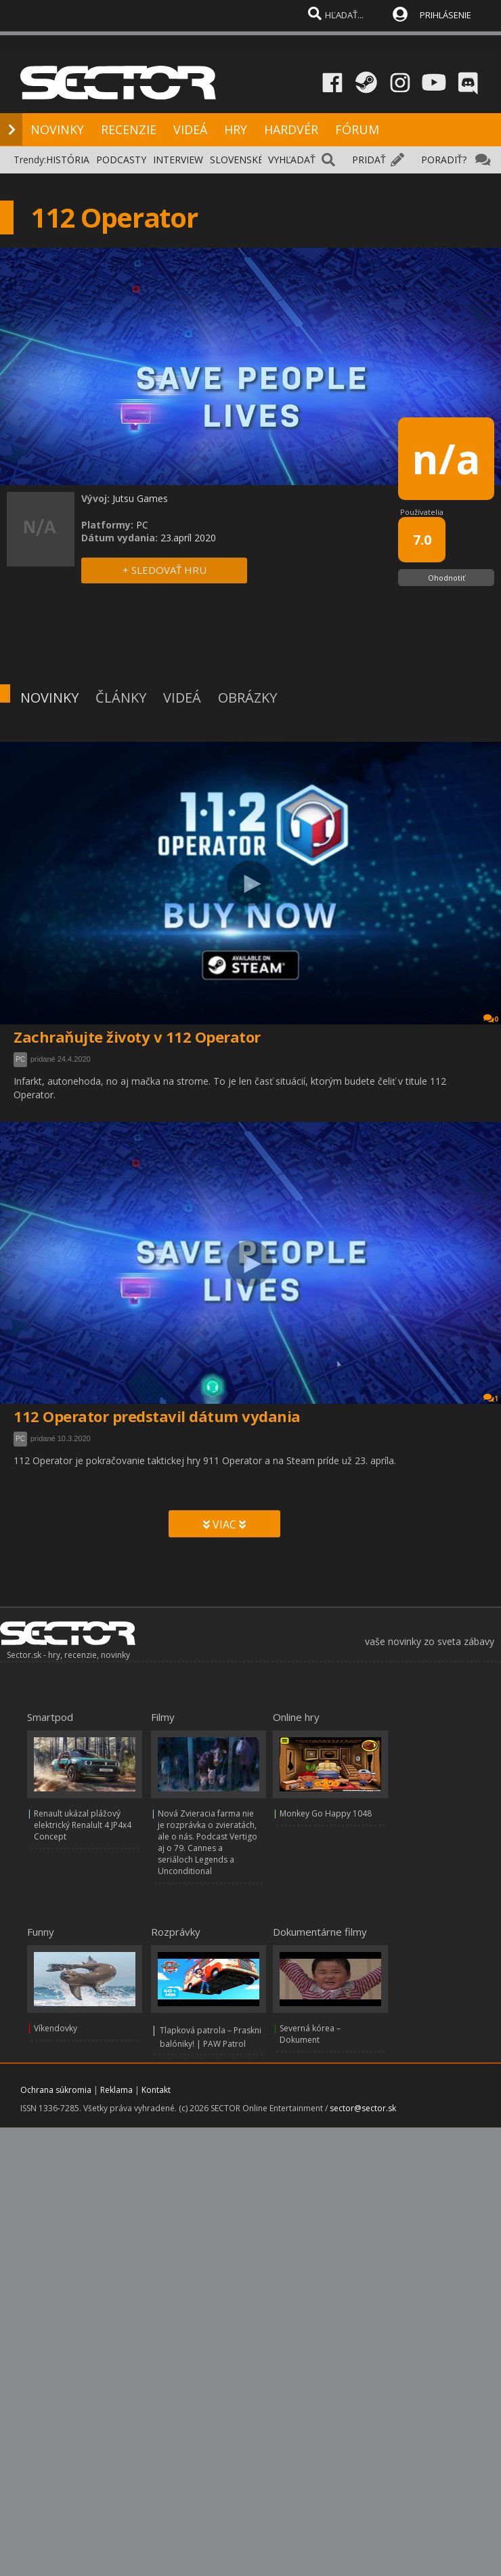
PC (20, 1059)
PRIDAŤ (369, 159)
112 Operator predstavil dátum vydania (157, 1416)
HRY (235, 129)
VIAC (224, 1524)
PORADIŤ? (443, 159)
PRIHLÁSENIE (445, 15)
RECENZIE (128, 129)
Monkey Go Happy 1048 (326, 1813)
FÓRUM (357, 129)
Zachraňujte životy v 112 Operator (137, 1036)
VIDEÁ (190, 129)
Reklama (116, 2090)
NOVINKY (57, 129)
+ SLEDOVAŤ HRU (164, 570)
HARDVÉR (291, 129)
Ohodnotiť (446, 578)
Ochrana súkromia (55, 2090)
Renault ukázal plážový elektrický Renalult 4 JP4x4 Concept (82, 1825)
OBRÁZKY (247, 697)
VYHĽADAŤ (291, 159)
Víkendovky (55, 2028)
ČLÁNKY (120, 697)
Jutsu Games (140, 498)
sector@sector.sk (363, 2108)
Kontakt (156, 2090)
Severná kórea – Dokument (310, 2033)
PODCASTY (121, 159)
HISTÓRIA (67, 159)
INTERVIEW (178, 159)
